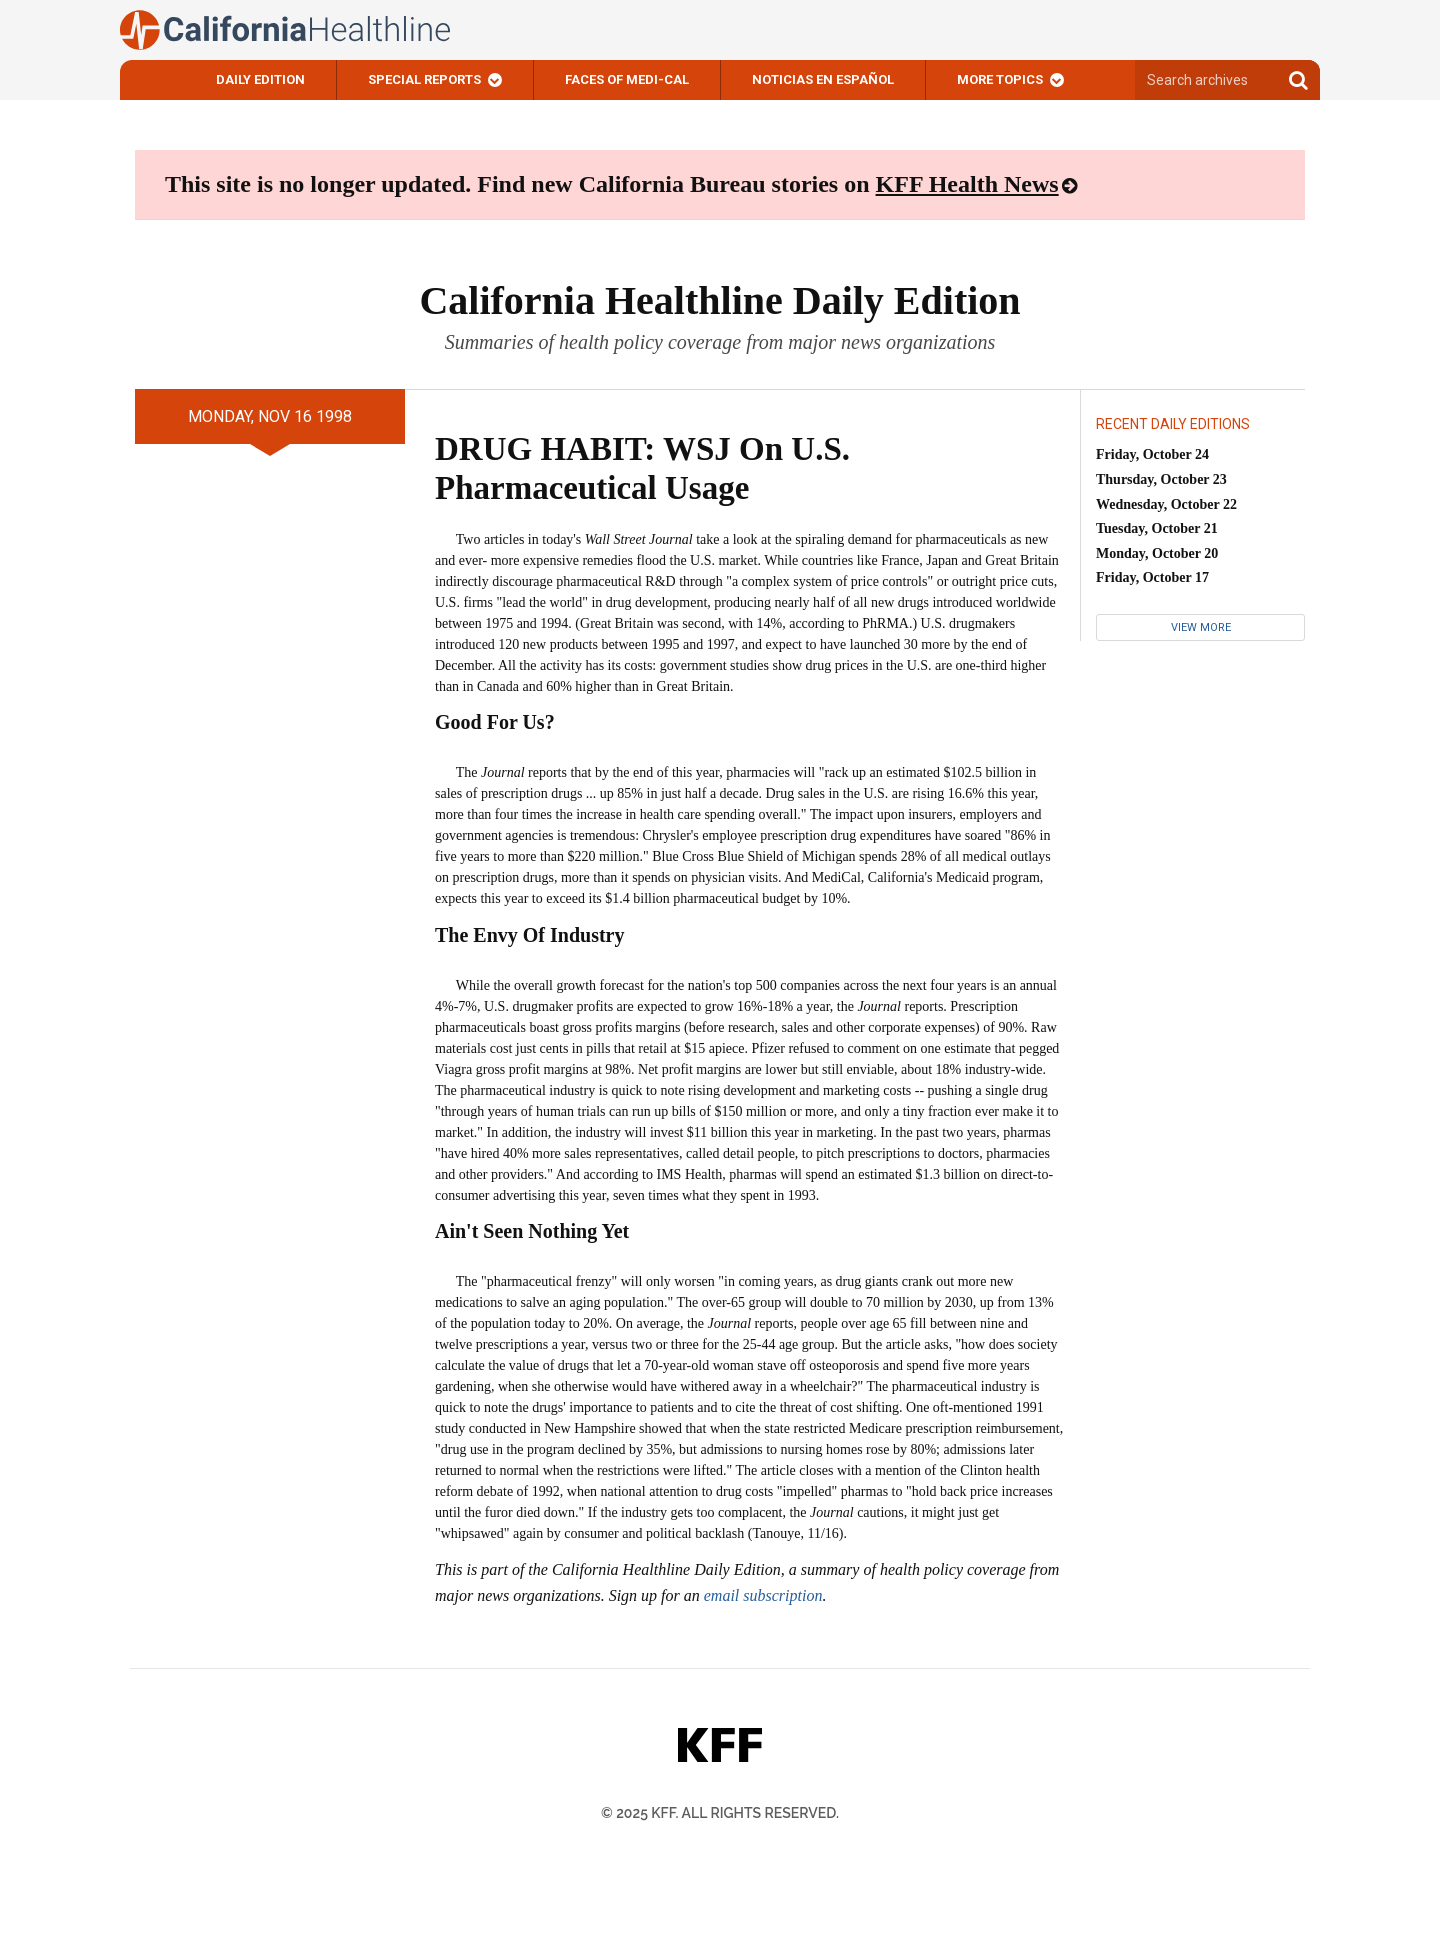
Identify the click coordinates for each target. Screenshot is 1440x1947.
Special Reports (424, 79)
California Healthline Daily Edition (719, 300)
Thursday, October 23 (1161, 479)
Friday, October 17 (1152, 577)
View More (1201, 627)
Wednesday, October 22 (1166, 504)
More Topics (1000, 79)
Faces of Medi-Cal (627, 79)
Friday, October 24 (1152, 454)
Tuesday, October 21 (1157, 528)
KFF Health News (967, 184)
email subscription (763, 1595)
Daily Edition (260, 79)
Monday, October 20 (1157, 553)
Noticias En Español (823, 79)
